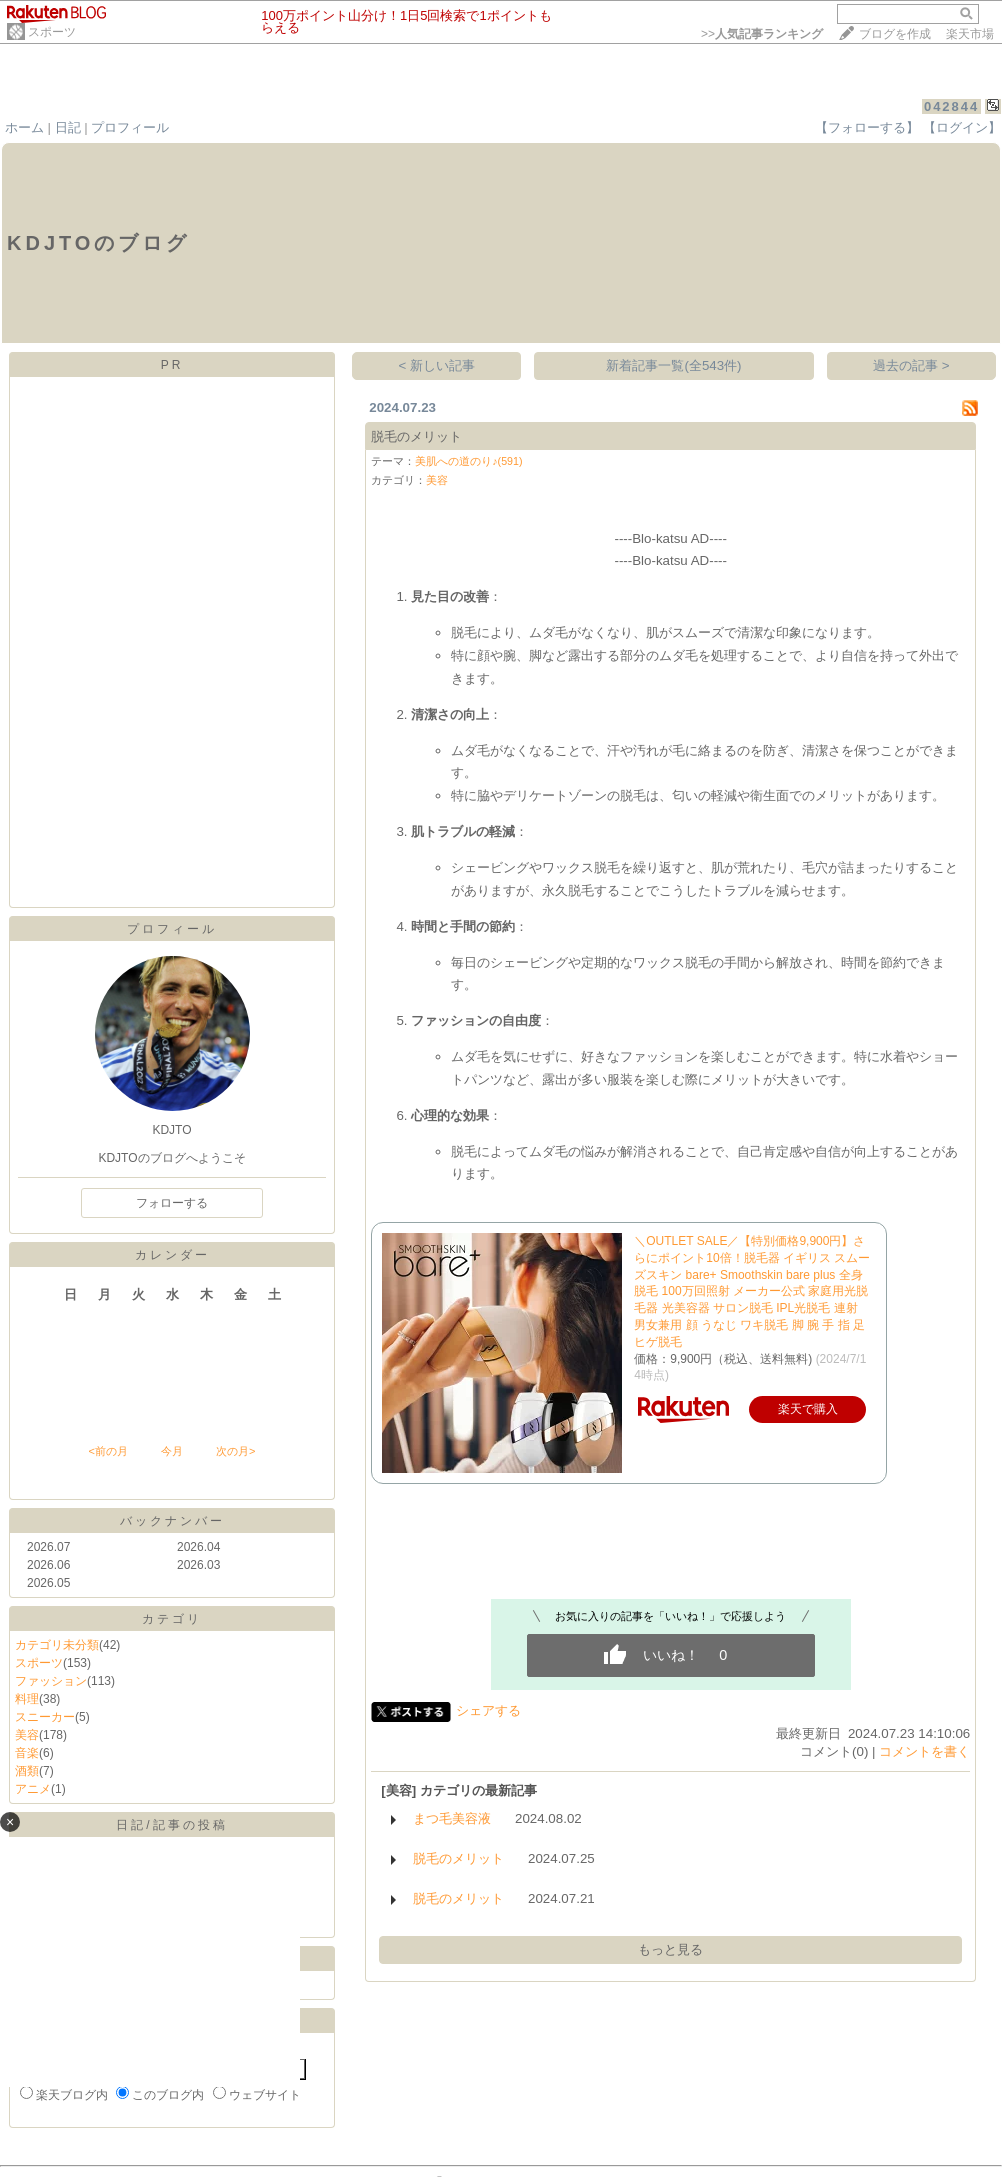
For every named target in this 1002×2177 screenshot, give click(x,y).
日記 (68, 127)
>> (762, 34)
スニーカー (45, 1717)
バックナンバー (172, 1521)
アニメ (33, 1789)
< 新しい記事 (437, 365)
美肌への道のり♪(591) (468, 461)
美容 (27, 1735)
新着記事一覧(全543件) (673, 365)
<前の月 (107, 1451)
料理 (27, 1699)
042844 (951, 106)
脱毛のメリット (416, 436)
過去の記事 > (911, 365)
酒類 (27, 1771)
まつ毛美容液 (452, 1818)
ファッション (51, 1681)
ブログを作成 (895, 34)
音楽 (27, 1753)
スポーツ (52, 32)
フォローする (172, 1203)
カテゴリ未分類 (57, 1645)
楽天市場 (970, 34)
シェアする (488, 1710)
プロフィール (130, 127)
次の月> (235, 1451)
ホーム (24, 127)
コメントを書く (924, 1751)
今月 (172, 1451)
